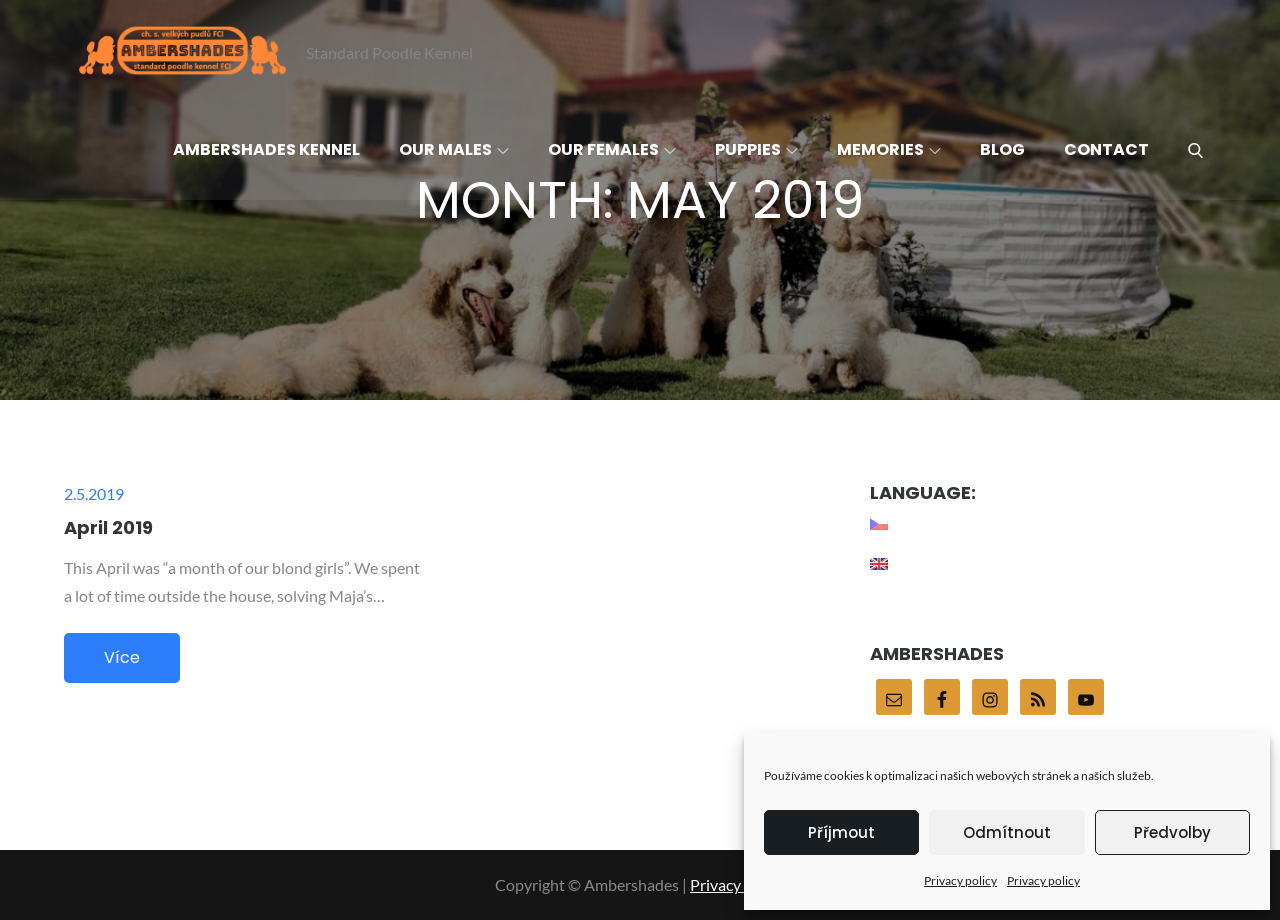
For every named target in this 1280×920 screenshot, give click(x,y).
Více (122, 657)
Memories (889, 149)
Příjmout (841, 832)
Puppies (756, 149)
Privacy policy (960, 880)
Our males (454, 149)
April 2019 (108, 527)
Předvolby (1172, 832)
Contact (1106, 149)
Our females (612, 149)
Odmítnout (1007, 832)
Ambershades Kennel (266, 149)
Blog (1002, 149)
